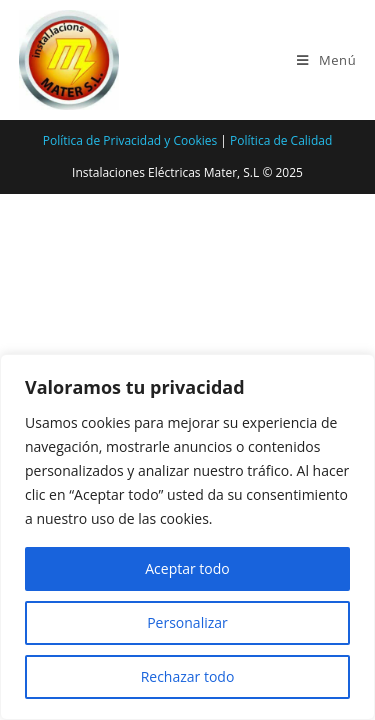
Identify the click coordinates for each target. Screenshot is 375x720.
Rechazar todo (188, 676)
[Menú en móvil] (326, 60)
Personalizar (187, 622)
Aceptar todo (187, 568)
